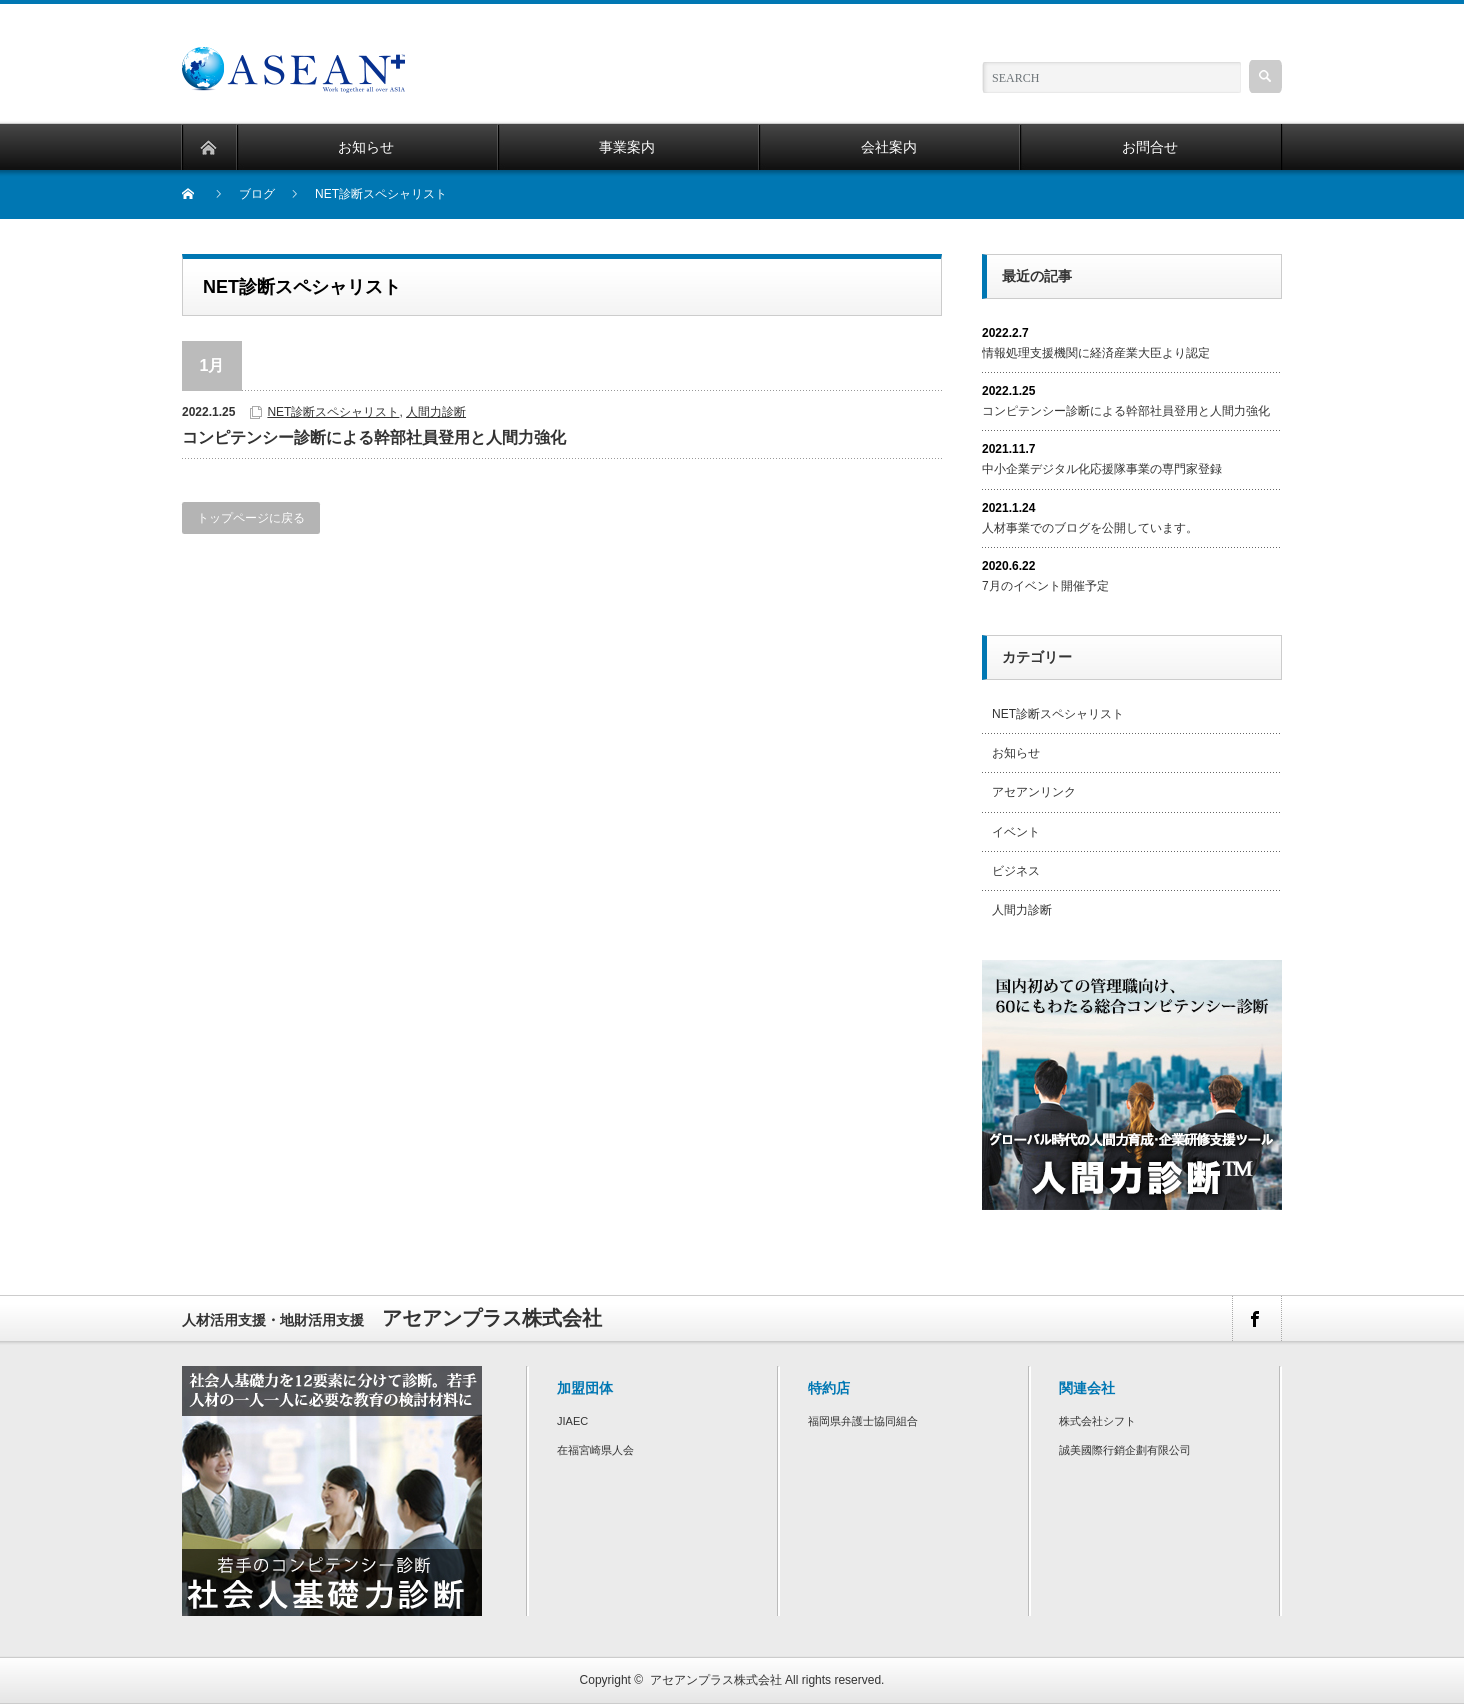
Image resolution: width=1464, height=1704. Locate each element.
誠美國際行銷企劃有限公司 (1125, 1450)
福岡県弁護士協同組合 (863, 1421)
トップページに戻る (251, 518)
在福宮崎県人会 (595, 1450)
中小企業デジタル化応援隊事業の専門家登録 (1102, 469)
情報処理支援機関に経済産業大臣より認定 (1096, 353)
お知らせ (1016, 753)
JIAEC (572, 1421)
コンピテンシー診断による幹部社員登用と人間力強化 (374, 437)
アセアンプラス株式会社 (716, 1680)
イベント (1016, 832)
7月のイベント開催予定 (1045, 586)
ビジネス (1016, 871)
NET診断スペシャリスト (333, 412)
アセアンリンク (1034, 792)
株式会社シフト (1097, 1421)
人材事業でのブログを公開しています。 (1090, 528)
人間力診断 (436, 412)
